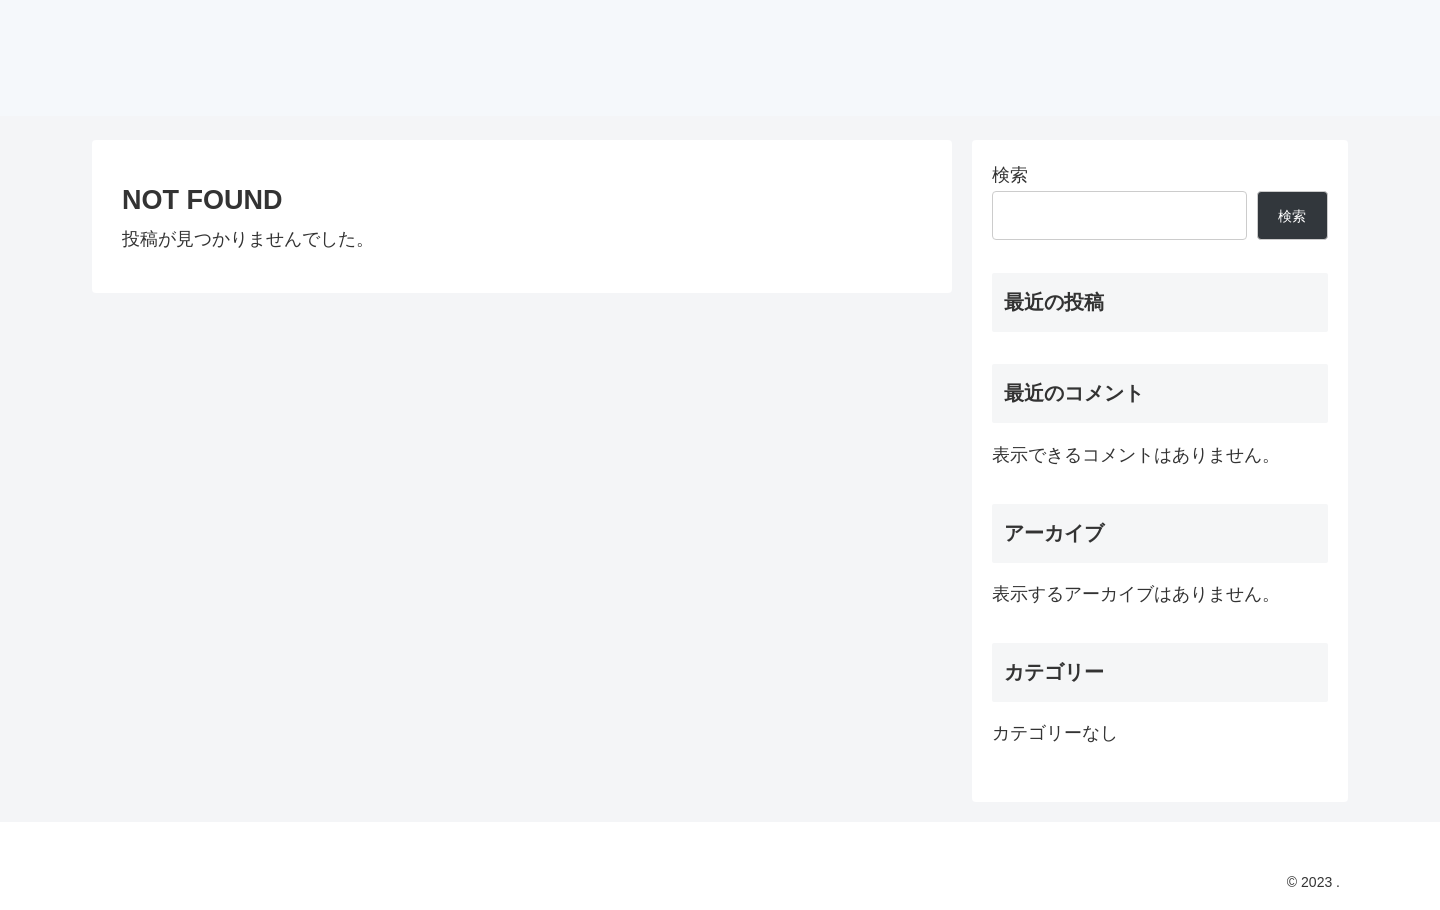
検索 (1010, 175)
